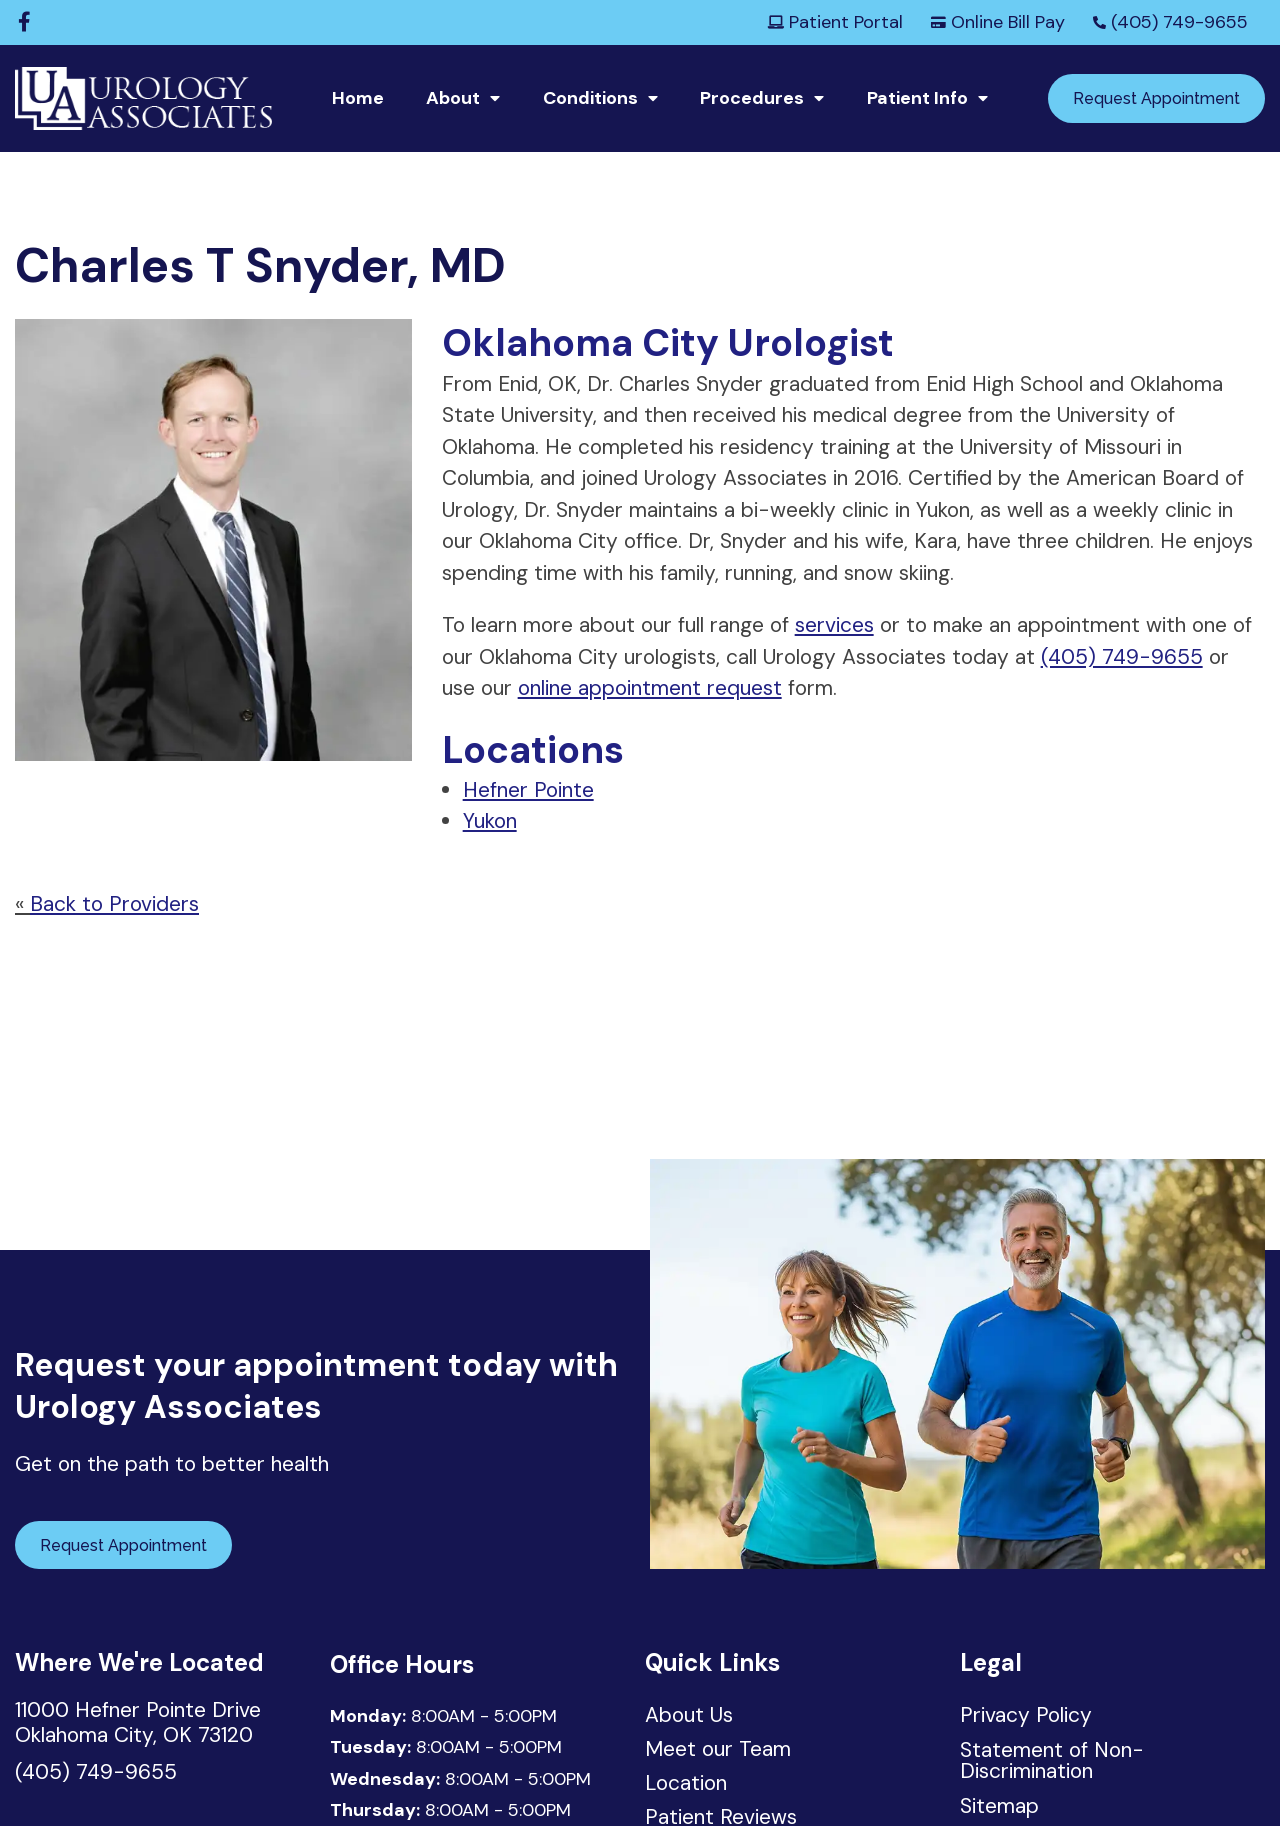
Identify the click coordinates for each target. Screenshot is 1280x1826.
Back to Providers (114, 904)
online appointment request (650, 688)
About (453, 98)
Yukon (490, 821)
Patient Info (917, 98)
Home (358, 98)
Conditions (590, 98)
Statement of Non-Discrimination (1052, 1760)
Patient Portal (835, 22)
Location (686, 1785)
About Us (689, 1717)
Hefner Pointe (528, 790)
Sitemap (999, 1806)
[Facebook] (24, 22)
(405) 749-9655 (1170, 22)
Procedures (752, 98)
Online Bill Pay (998, 22)
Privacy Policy (1026, 1715)
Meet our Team (718, 1751)
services (834, 625)
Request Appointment (1156, 98)
